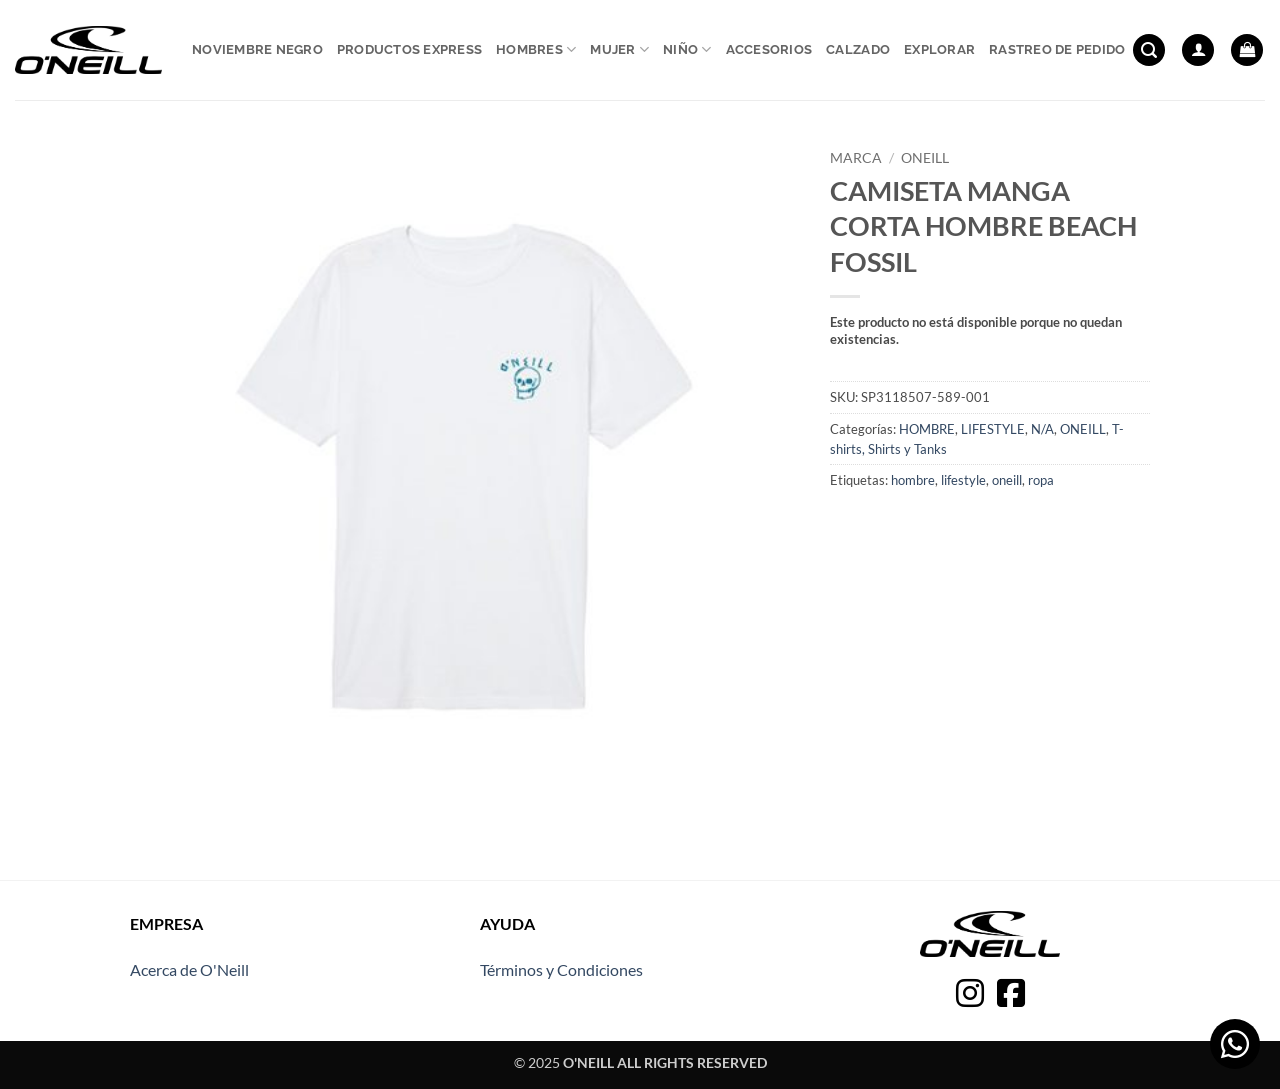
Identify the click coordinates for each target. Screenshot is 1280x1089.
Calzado (858, 49)
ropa (1041, 480)
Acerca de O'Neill (189, 969)
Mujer (619, 49)
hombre (913, 480)
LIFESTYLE (993, 429)
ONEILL (925, 158)
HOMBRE (927, 429)
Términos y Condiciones (561, 969)
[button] (1149, 50)
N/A (1042, 429)
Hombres (536, 49)
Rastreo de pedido (1057, 49)
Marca (856, 158)
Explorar (939, 49)
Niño (687, 49)
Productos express (409, 49)
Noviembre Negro (257, 49)
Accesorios (769, 49)
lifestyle (963, 480)
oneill (1007, 480)
